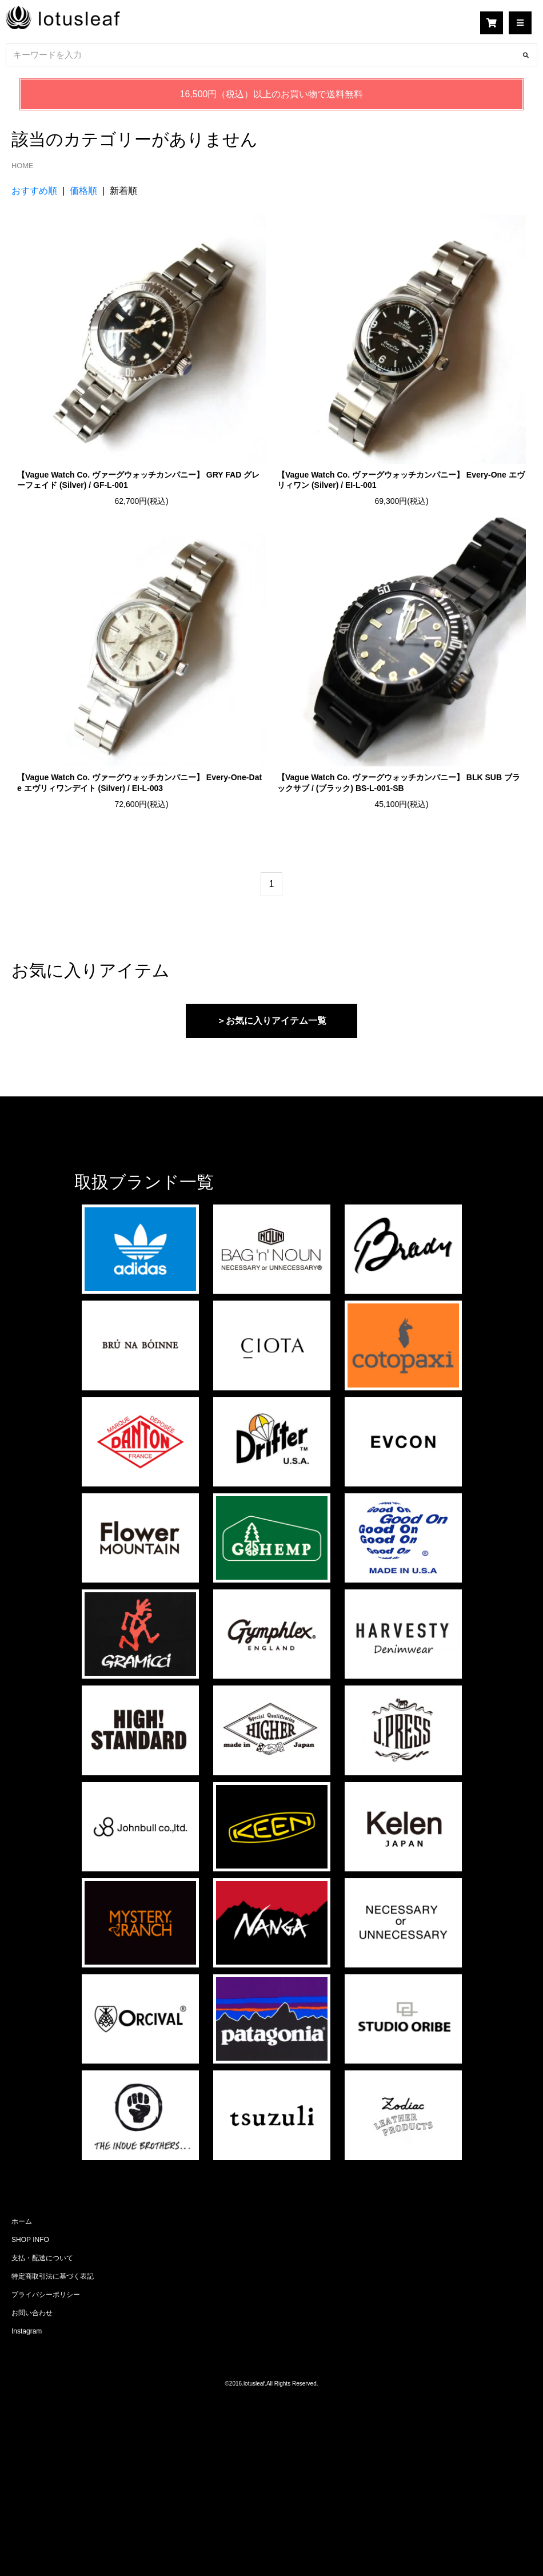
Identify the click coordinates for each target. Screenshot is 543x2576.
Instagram (26, 2331)
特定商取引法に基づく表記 (52, 2276)
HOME (22, 165)
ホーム (21, 2221)
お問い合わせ (32, 2313)
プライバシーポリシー (45, 2295)
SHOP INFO (30, 2240)
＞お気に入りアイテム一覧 (271, 1020)
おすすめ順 (34, 191)
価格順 (83, 191)
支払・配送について (42, 2258)
